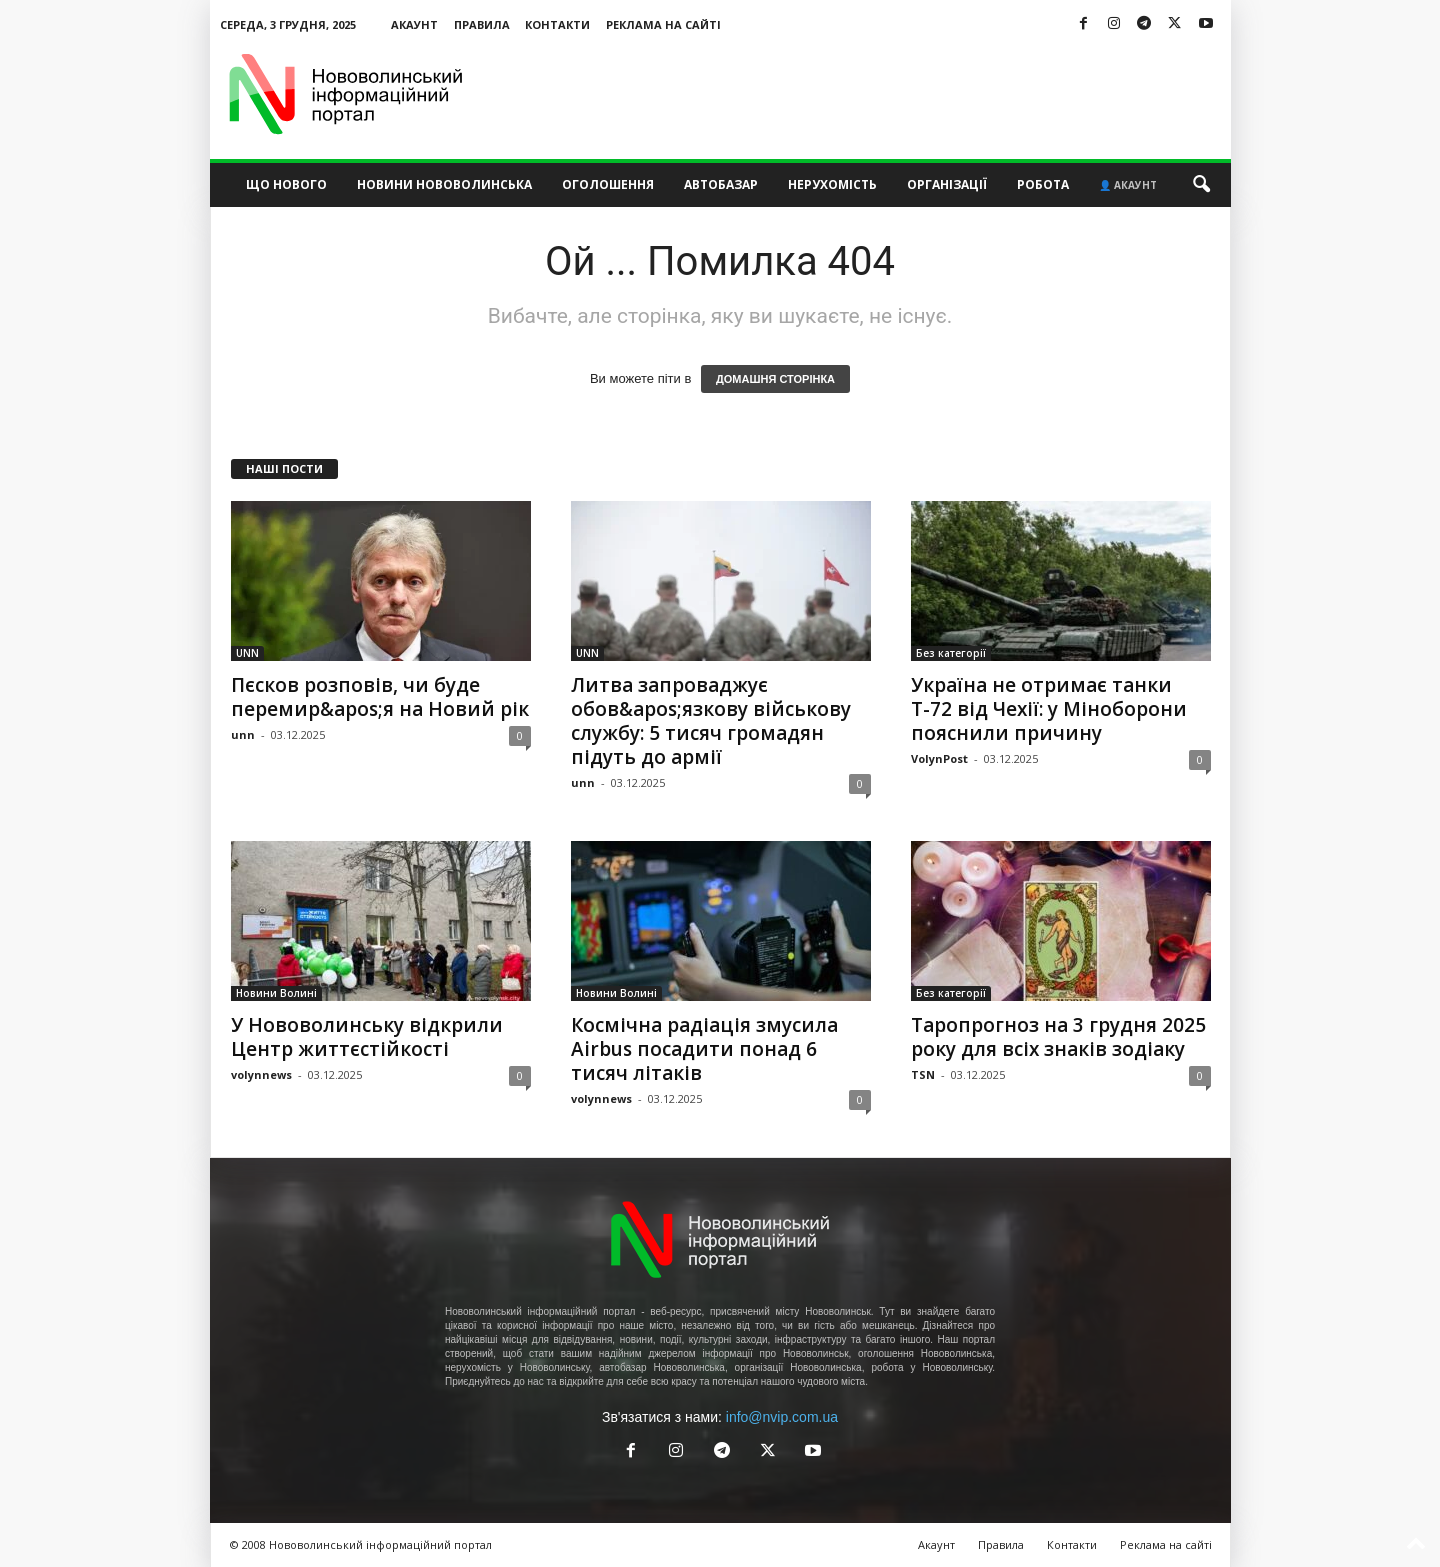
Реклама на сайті (663, 24)
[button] (1201, 185)
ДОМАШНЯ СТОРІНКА (775, 379)
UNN (247, 653)
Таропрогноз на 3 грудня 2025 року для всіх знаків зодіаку (1058, 1037)
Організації (947, 184)
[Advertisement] (867, 94)
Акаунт (414, 24)
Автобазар (721, 184)
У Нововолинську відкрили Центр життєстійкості (367, 1037)
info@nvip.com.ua (782, 1417)
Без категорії (951, 653)
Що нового (286, 184)
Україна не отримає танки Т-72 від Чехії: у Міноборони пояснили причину (1049, 709)
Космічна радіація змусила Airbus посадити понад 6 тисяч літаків (704, 1049)
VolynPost (939, 758)
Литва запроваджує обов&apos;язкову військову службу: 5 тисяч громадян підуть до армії (711, 721)
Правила (482, 24)
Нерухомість (832, 184)
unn (243, 734)
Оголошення (608, 184)
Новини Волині (276, 993)
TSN (923, 1074)
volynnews (261, 1074)
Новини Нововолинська (444, 184)
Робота (1043, 184)
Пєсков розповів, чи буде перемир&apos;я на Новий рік (380, 697)
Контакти (557, 24)
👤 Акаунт (1128, 185)
